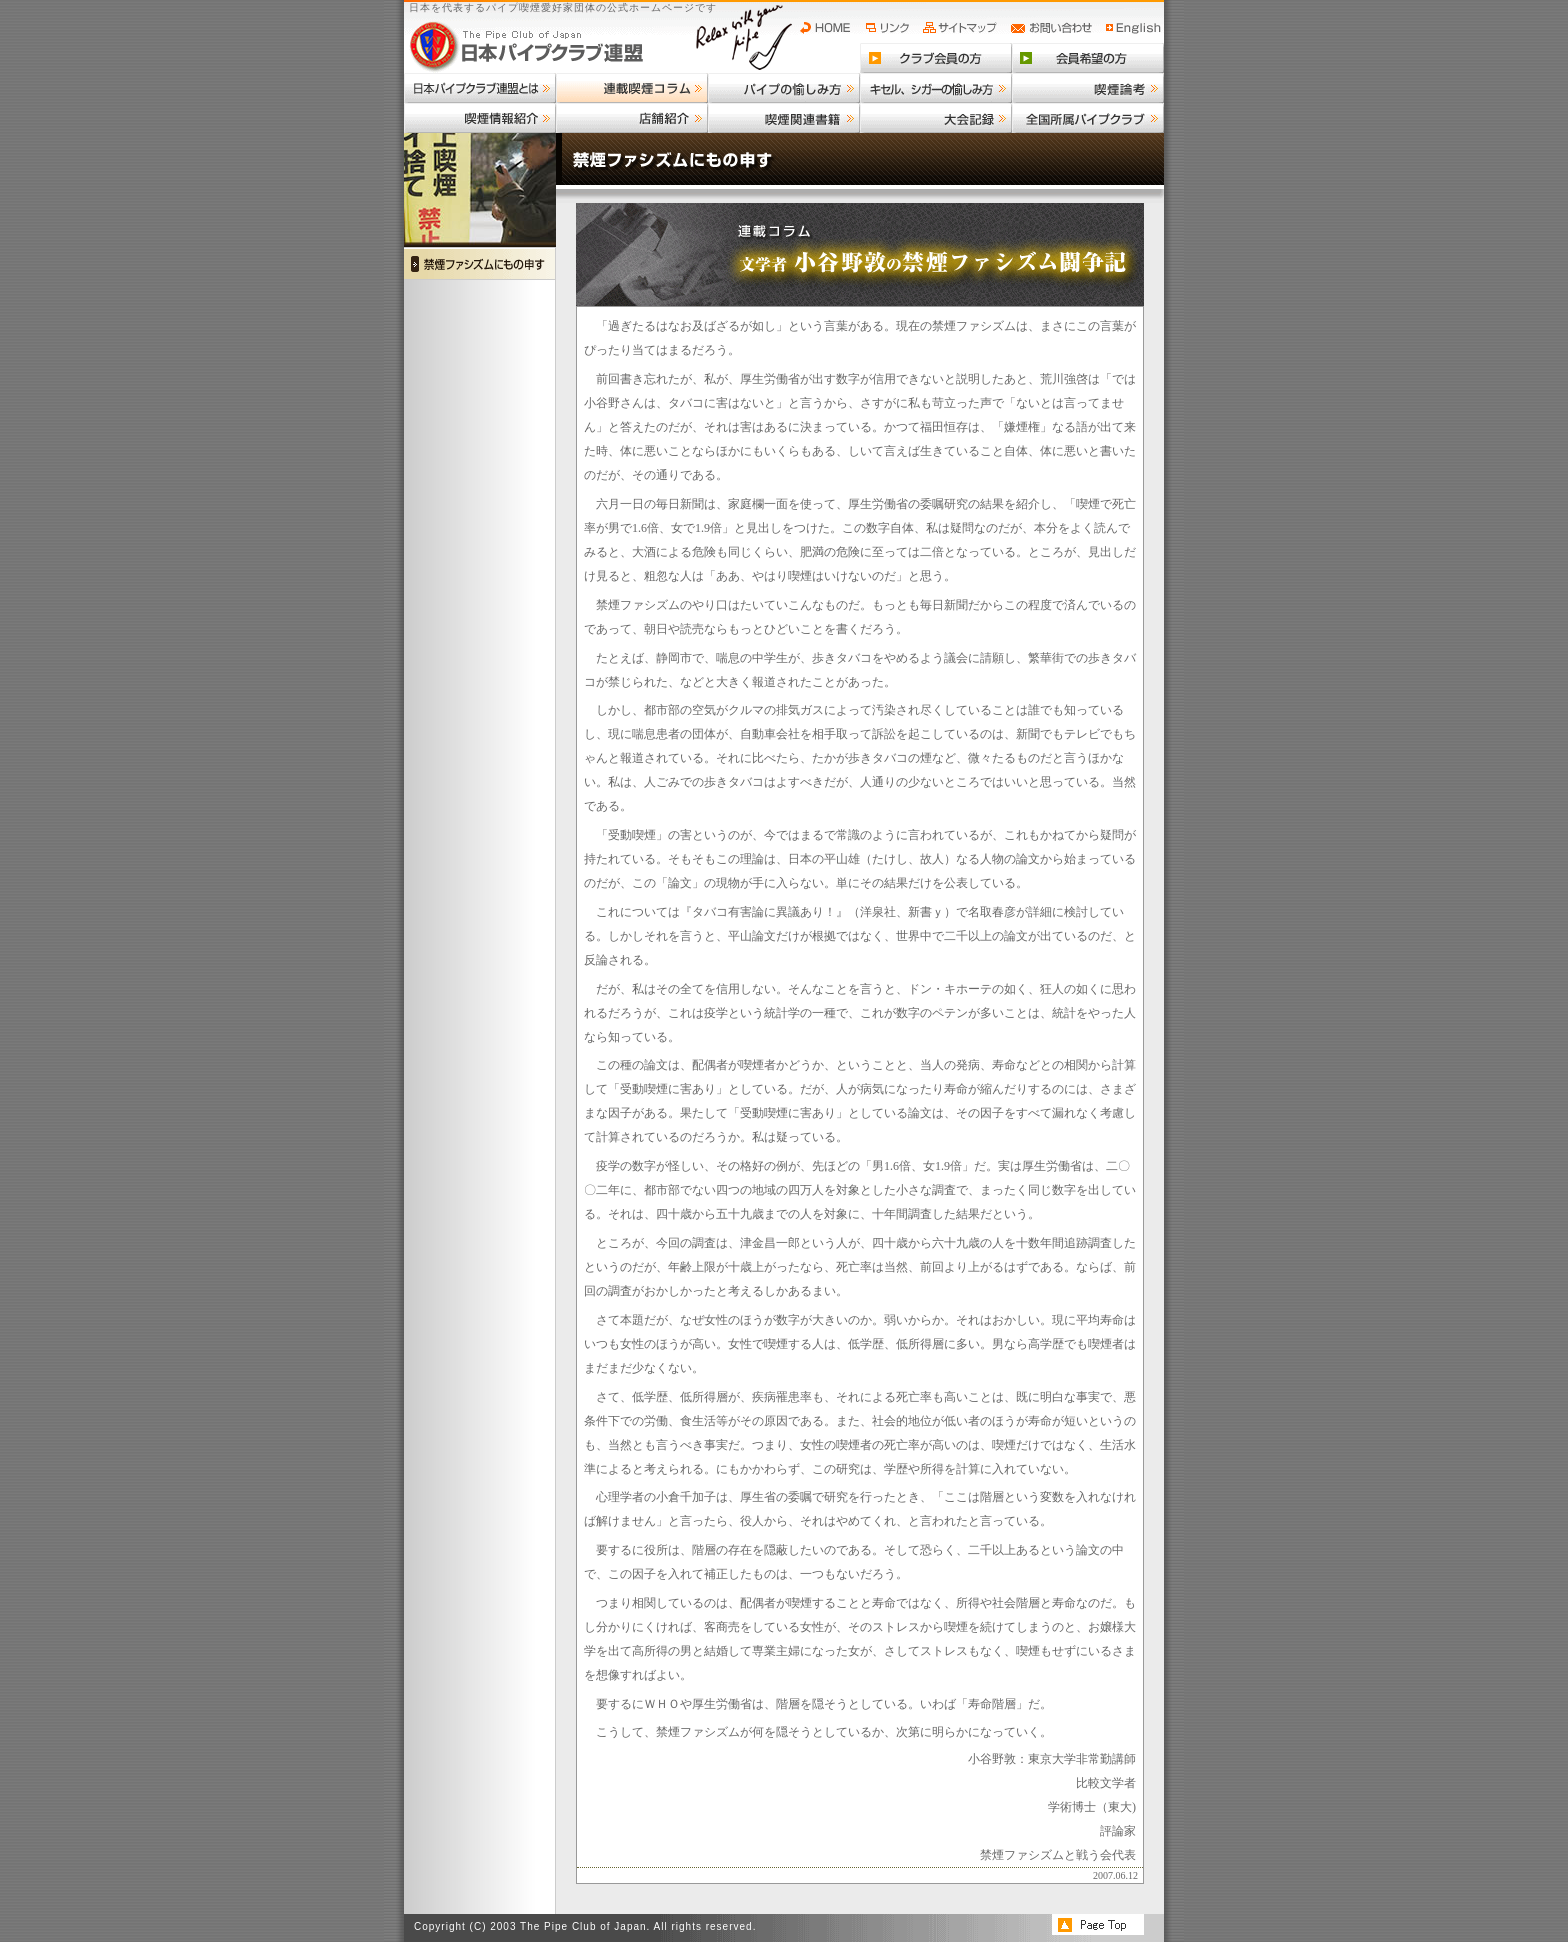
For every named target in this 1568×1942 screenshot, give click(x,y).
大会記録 (936, 118)
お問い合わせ (1054, 28)
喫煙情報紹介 (480, 118)
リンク (890, 28)
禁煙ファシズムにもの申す (480, 263)
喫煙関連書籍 (784, 118)
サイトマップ (962, 28)
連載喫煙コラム (632, 88)
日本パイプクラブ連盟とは (480, 88)
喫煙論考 (1088, 88)
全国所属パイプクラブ (1088, 118)
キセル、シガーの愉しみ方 (936, 88)
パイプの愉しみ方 (784, 88)
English (1134, 28)
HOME (830, 28)
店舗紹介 (632, 118)
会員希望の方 (1088, 58)
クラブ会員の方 (936, 58)
